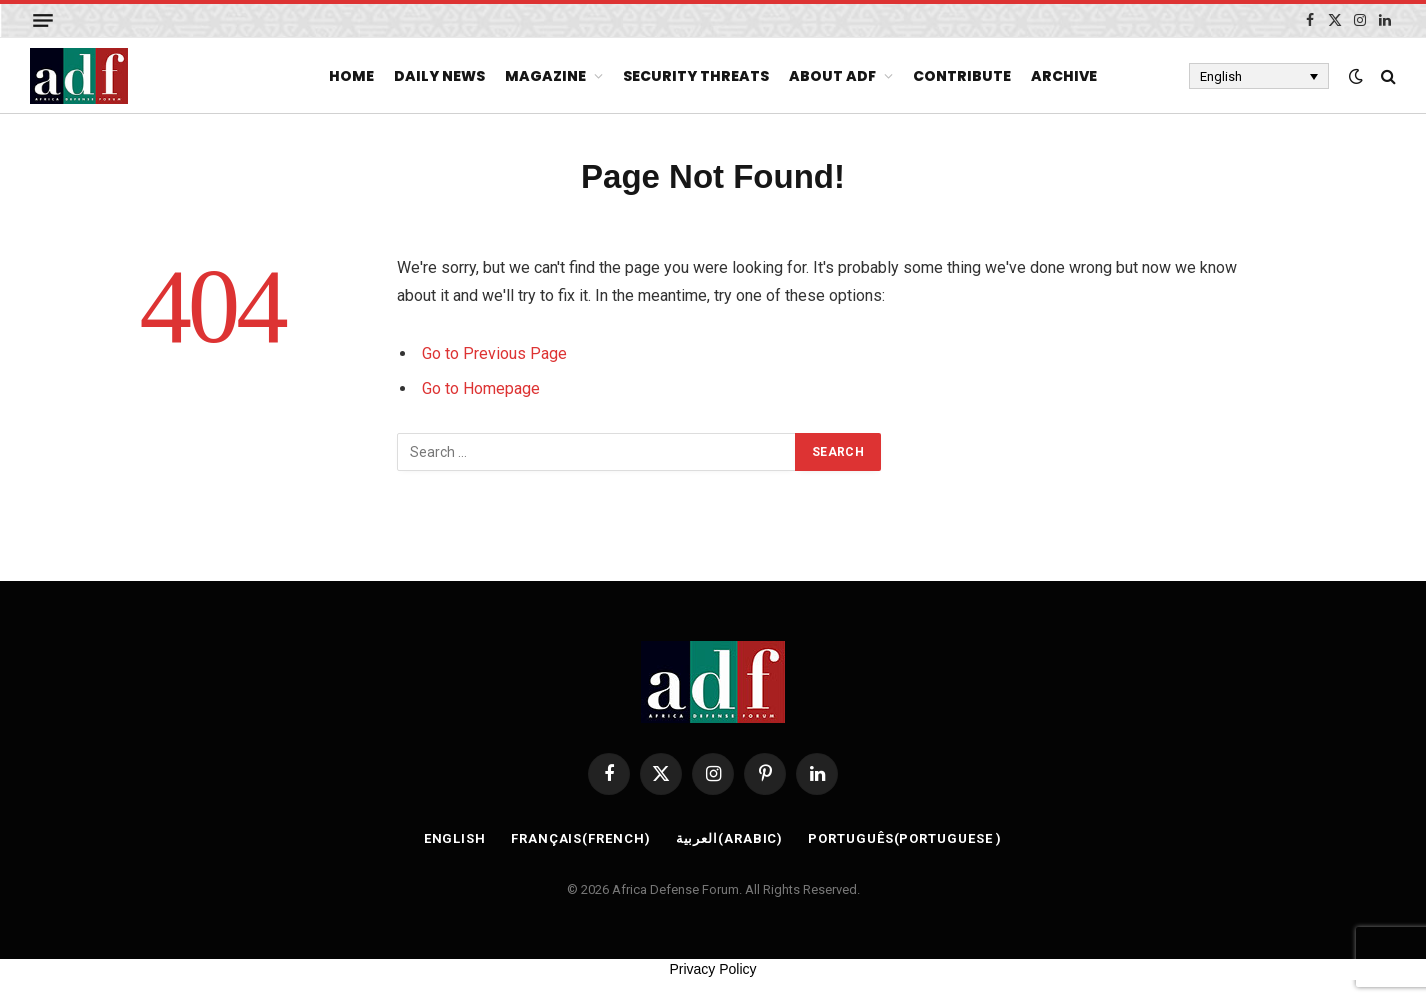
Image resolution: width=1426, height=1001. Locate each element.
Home (351, 76)
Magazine (545, 76)
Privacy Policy (712, 969)
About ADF (832, 76)
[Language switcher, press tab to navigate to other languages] (1259, 76)
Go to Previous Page (494, 353)
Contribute (962, 76)
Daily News (439, 76)
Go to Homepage (481, 388)
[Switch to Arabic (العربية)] (730, 839)
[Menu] (43, 20)
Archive (1064, 76)
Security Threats (696, 76)
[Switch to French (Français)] (581, 839)
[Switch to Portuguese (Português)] (905, 839)
